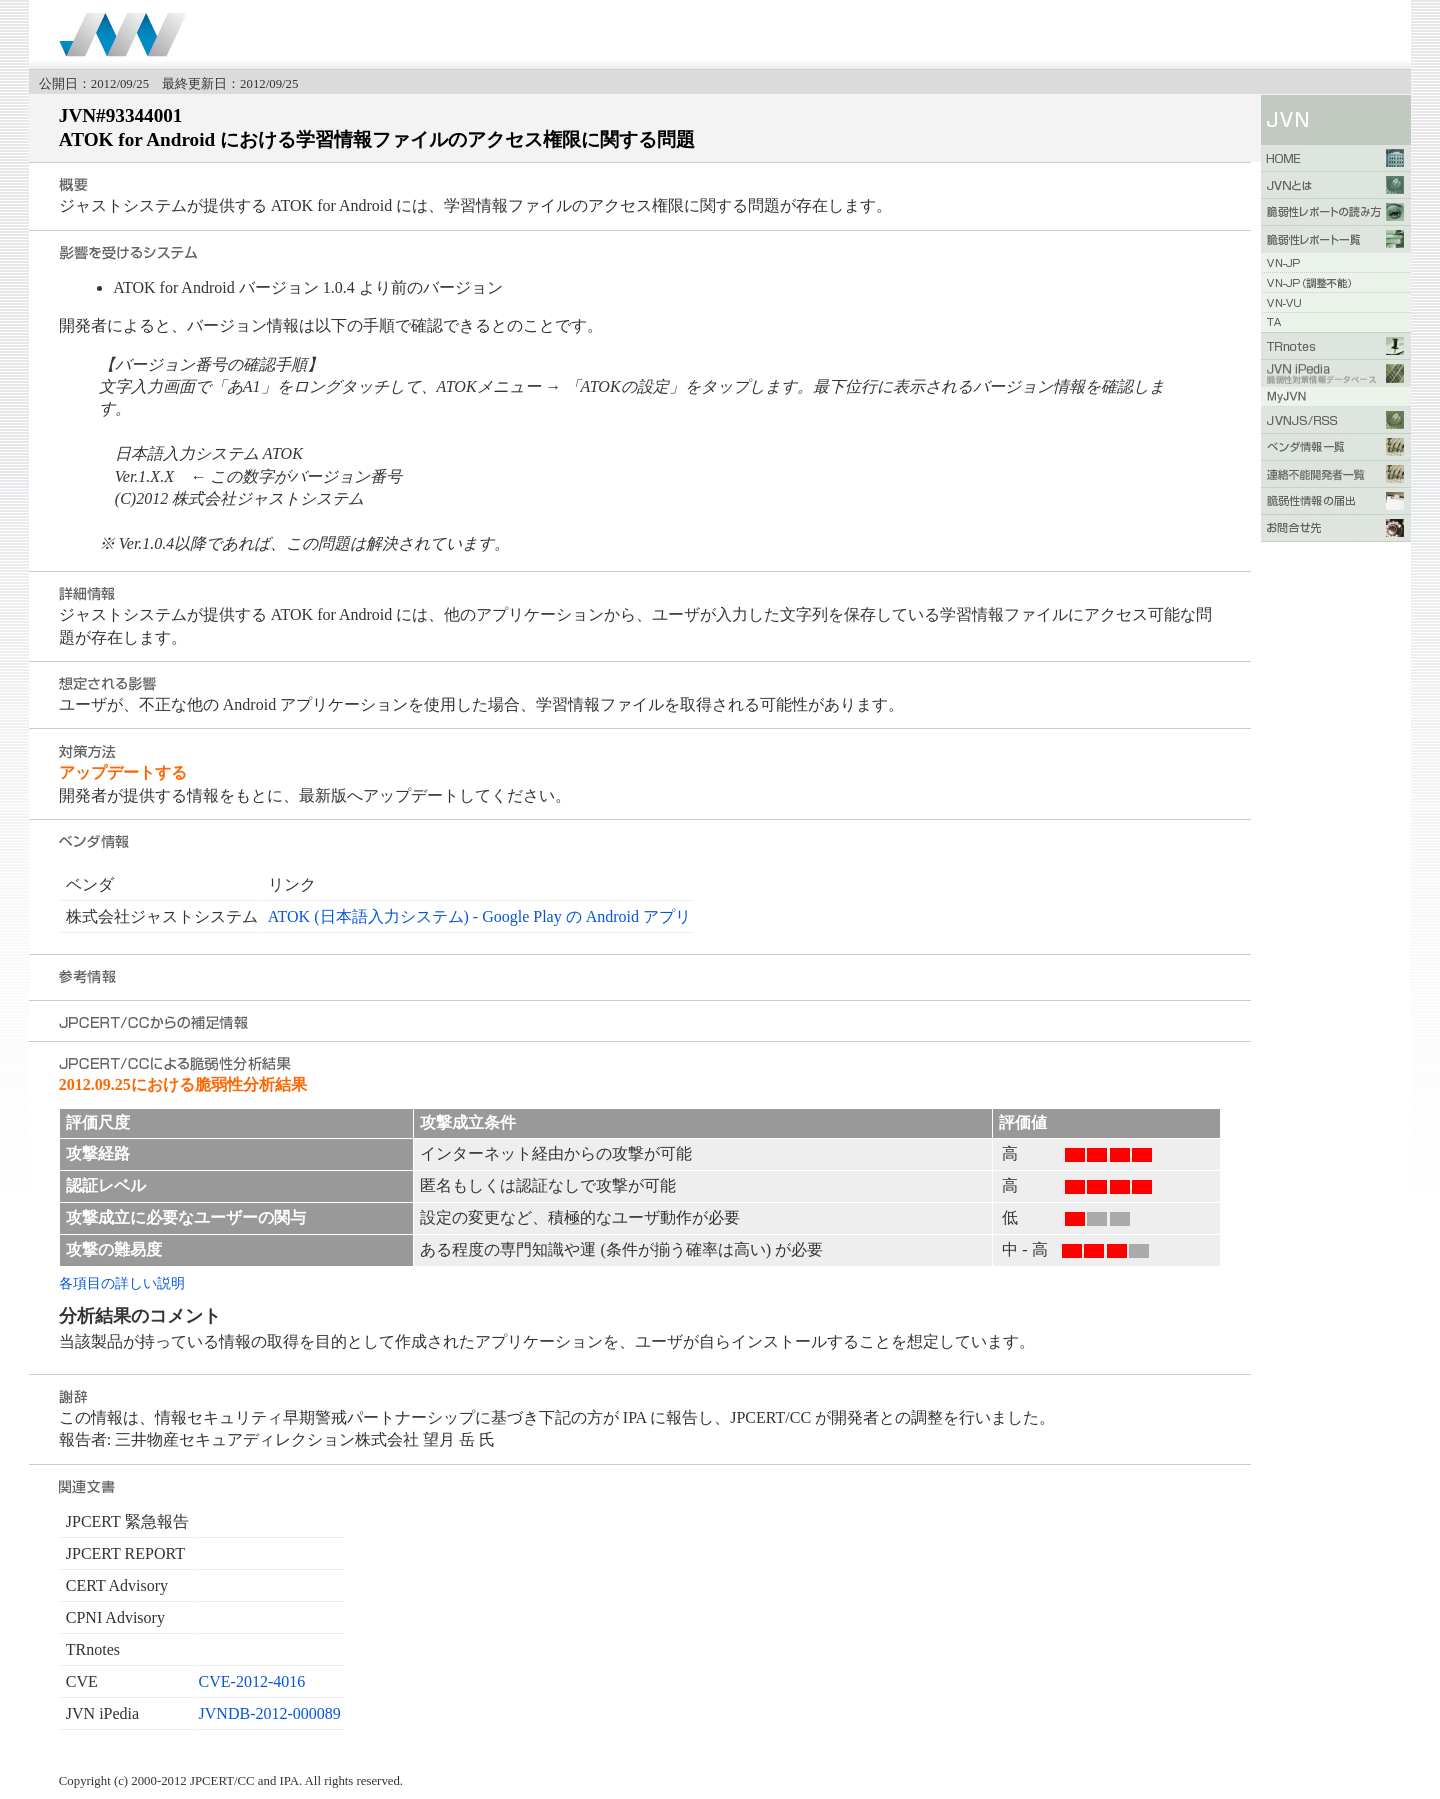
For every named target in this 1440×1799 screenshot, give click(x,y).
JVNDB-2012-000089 (270, 1713)
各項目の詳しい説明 (122, 1283)
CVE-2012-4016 (252, 1681)
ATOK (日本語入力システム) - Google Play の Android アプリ (479, 916)
